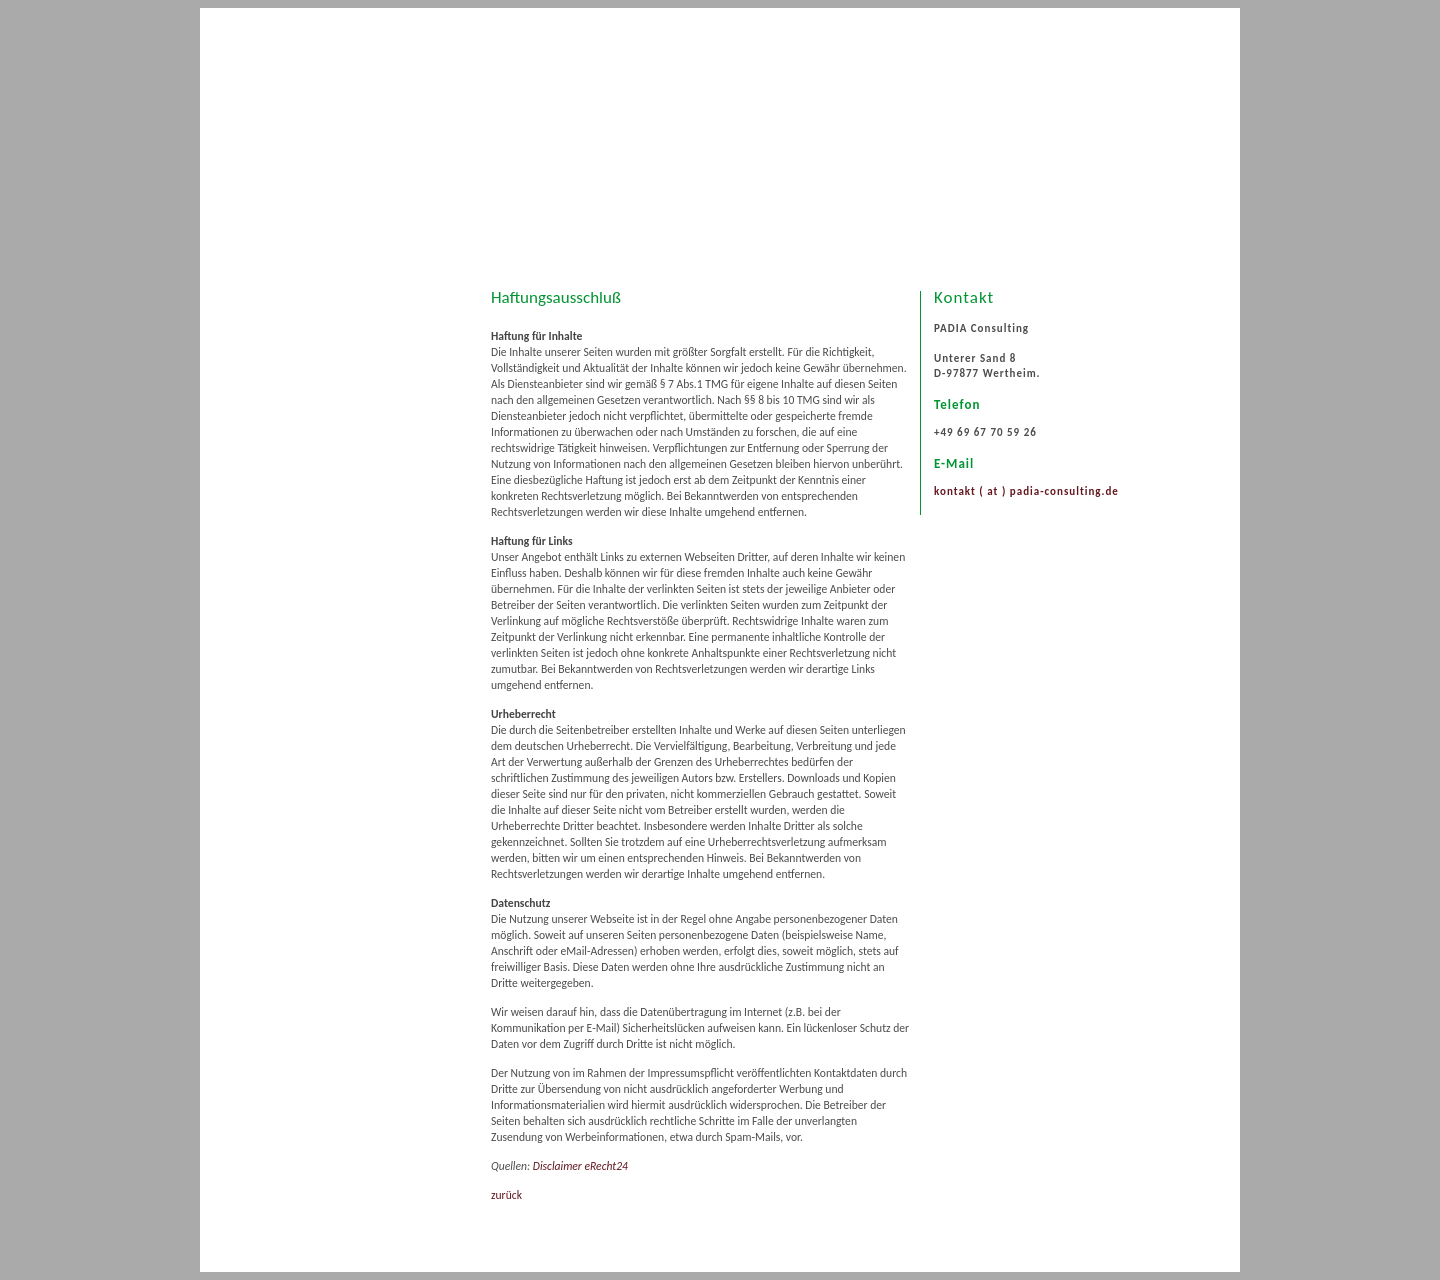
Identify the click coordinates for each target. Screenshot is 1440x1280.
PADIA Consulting (362, 331)
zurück (506, 1195)
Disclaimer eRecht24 (580, 1166)
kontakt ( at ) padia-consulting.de (1026, 491)
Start (331, 301)
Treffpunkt (345, 391)
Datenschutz (350, 451)
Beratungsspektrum (368, 361)
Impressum (347, 421)
